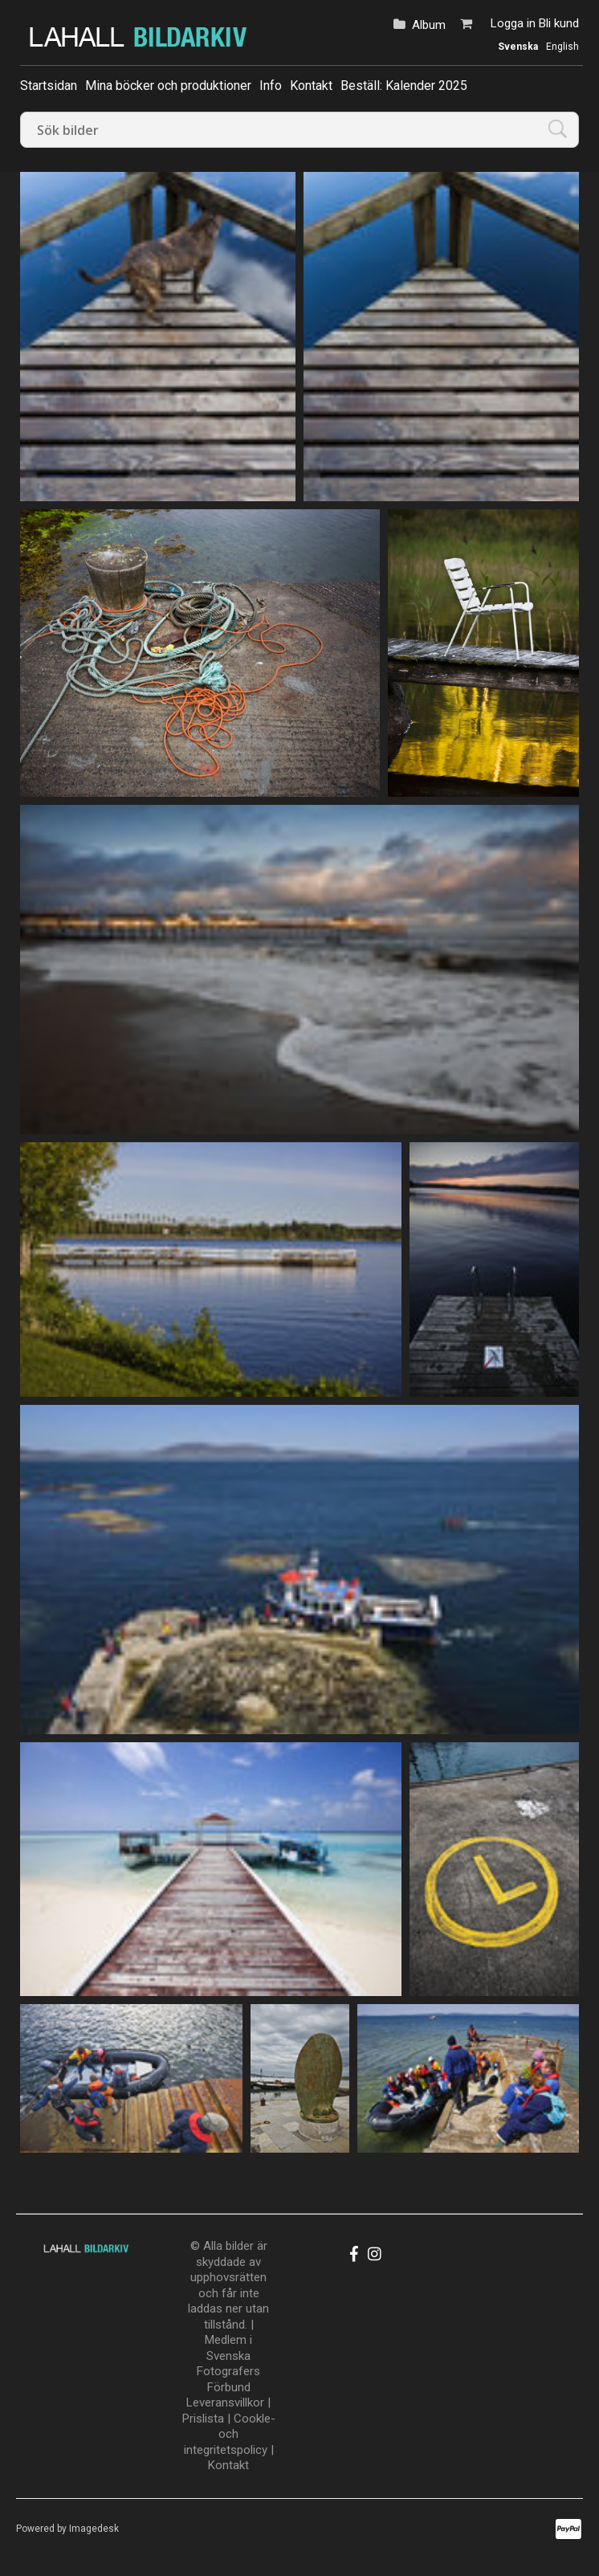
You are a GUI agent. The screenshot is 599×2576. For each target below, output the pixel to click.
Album (429, 25)
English (562, 46)
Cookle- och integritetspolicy (229, 2434)
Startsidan (48, 85)
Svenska (518, 46)
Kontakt (311, 85)
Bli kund (559, 23)
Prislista (203, 2418)
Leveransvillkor (225, 2402)
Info (270, 85)
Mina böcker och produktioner (168, 85)
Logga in (513, 23)
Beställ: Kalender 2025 (403, 85)
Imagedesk (94, 2528)
